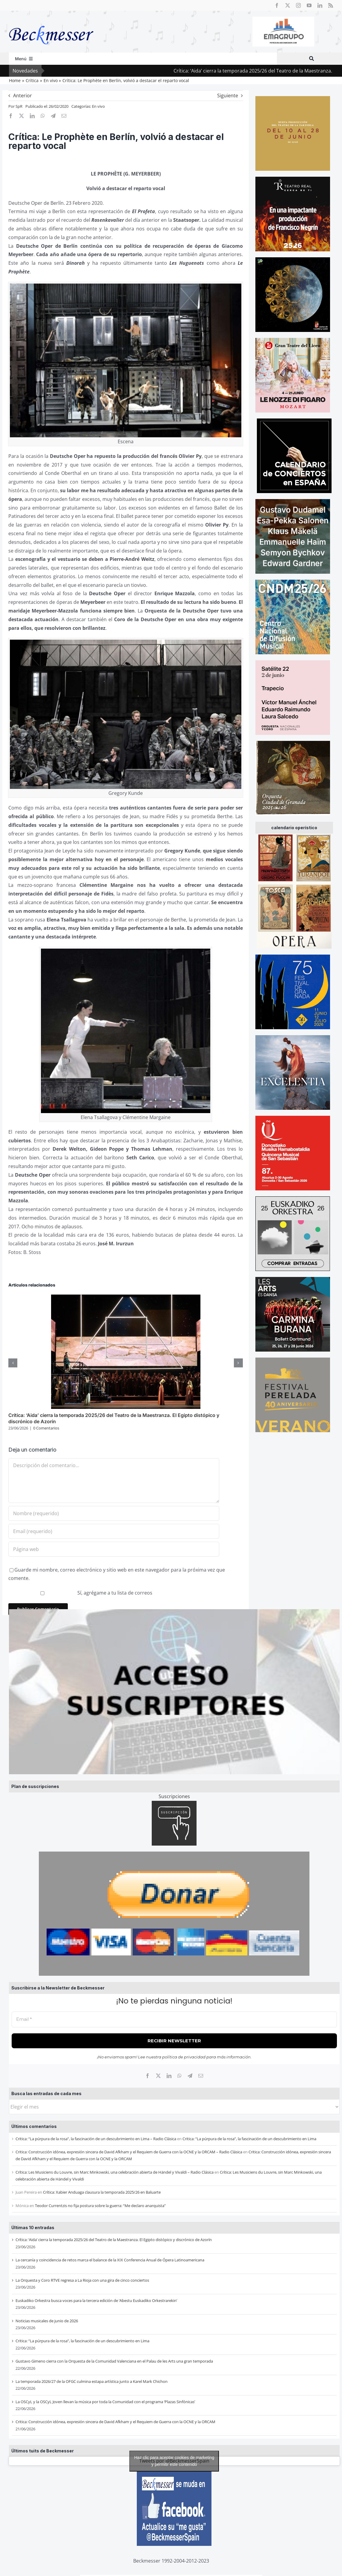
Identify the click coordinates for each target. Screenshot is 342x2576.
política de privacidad (183, 2057)
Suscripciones (174, 1796)
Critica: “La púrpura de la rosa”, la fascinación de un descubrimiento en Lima (249, 2138)
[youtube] (309, 5)
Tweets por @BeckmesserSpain (174, 2461)
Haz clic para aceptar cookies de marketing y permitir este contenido (174, 2461)
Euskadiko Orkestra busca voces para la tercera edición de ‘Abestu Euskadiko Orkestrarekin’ (96, 2300)
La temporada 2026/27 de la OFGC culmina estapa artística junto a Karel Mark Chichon (92, 2381)
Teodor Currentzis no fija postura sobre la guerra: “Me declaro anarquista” (100, 2205)
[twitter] (287, 5)
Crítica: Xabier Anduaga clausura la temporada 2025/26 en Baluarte (102, 2192)
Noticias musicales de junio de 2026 (47, 2320)
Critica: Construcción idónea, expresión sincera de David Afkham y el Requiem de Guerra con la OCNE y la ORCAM (115, 2421)
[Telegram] (190, 2075)
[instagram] (298, 5)
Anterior (22, 95)
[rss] (330, 5)
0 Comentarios (46, 1428)
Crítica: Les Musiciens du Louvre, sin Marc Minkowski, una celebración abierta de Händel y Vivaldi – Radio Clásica (115, 2172)
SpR (19, 106)
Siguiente (227, 95)
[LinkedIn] (169, 2075)
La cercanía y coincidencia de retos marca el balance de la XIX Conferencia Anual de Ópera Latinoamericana (110, 2260)
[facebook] (276, 5)
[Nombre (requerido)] (113, 1513)
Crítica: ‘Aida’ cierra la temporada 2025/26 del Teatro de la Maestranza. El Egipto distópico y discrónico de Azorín (114, 2239)
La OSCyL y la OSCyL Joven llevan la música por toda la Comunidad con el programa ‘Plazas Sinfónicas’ (105, 2401)
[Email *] (174, 2019)
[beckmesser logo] (51, 21)
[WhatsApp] (179, 2075)
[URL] (113, 1549)
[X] (158, 2075)
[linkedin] (320, 5)
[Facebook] (147, 2075)
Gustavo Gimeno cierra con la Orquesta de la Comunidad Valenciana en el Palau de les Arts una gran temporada (114, 2361)
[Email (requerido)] (113, 1531)
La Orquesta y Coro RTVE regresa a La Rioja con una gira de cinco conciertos (82, 2280)
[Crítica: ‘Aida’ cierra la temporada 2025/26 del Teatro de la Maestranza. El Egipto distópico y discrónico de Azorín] (125, 1298)
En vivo (98, 106)
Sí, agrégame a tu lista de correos (81, 1592)
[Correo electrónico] (200, 2075)
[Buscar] (311, 58)
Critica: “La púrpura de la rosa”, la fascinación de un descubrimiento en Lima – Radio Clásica (96, 2138)
